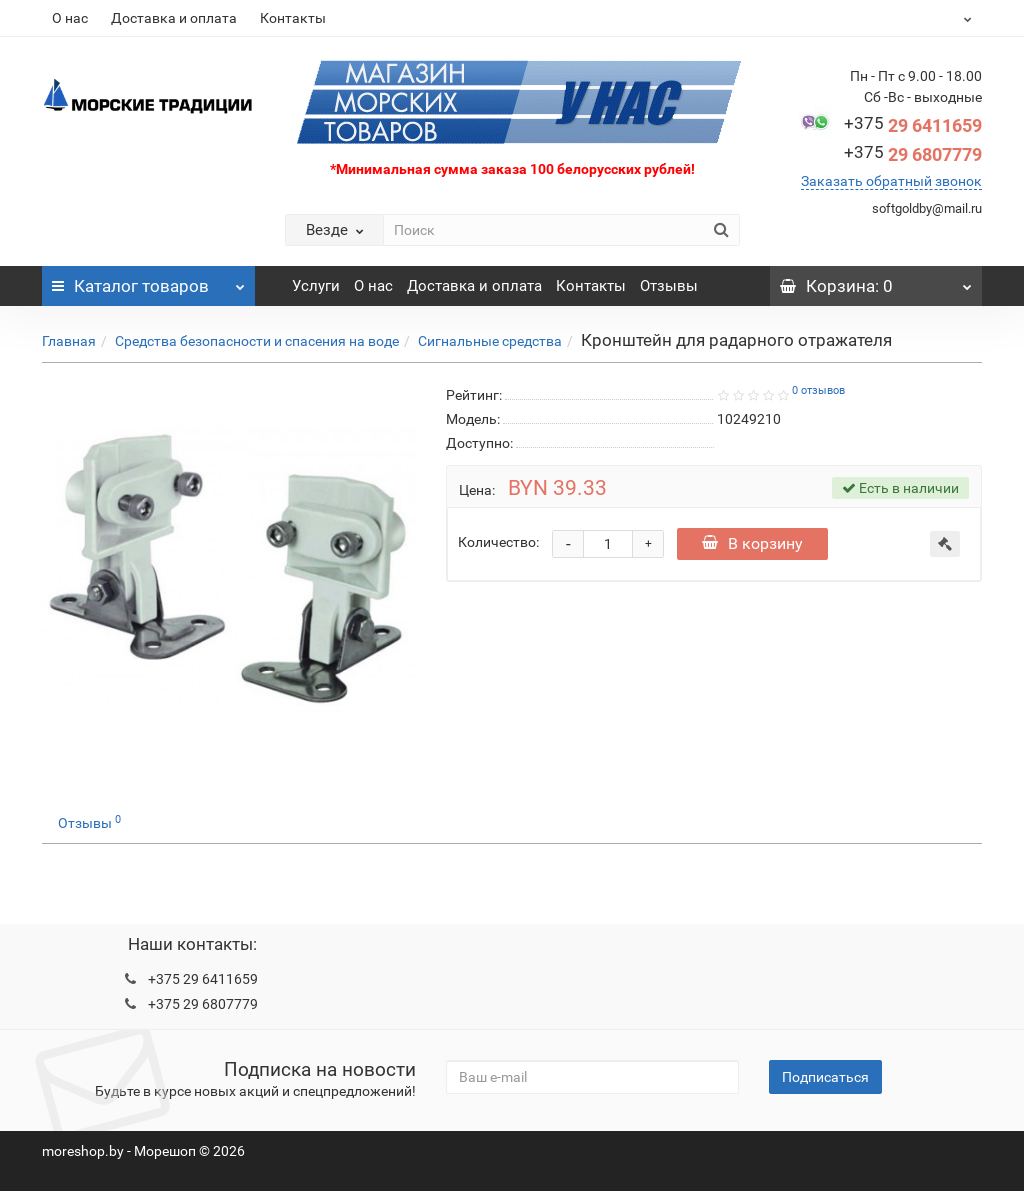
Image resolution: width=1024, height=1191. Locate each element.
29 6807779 (913, 154)
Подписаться (825, 1077)
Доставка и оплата (174, 18)
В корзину (752, 543)
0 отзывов (818, 390)
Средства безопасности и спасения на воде (257, 341)
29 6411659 (913, 125)
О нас (70, 18)
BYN (918, 18)
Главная (69, 341)
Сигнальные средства (490, 341)
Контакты (293, 18)
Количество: (498, 542)
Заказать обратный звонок (891, 181)
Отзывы (669, 286)
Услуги (316, 286)
